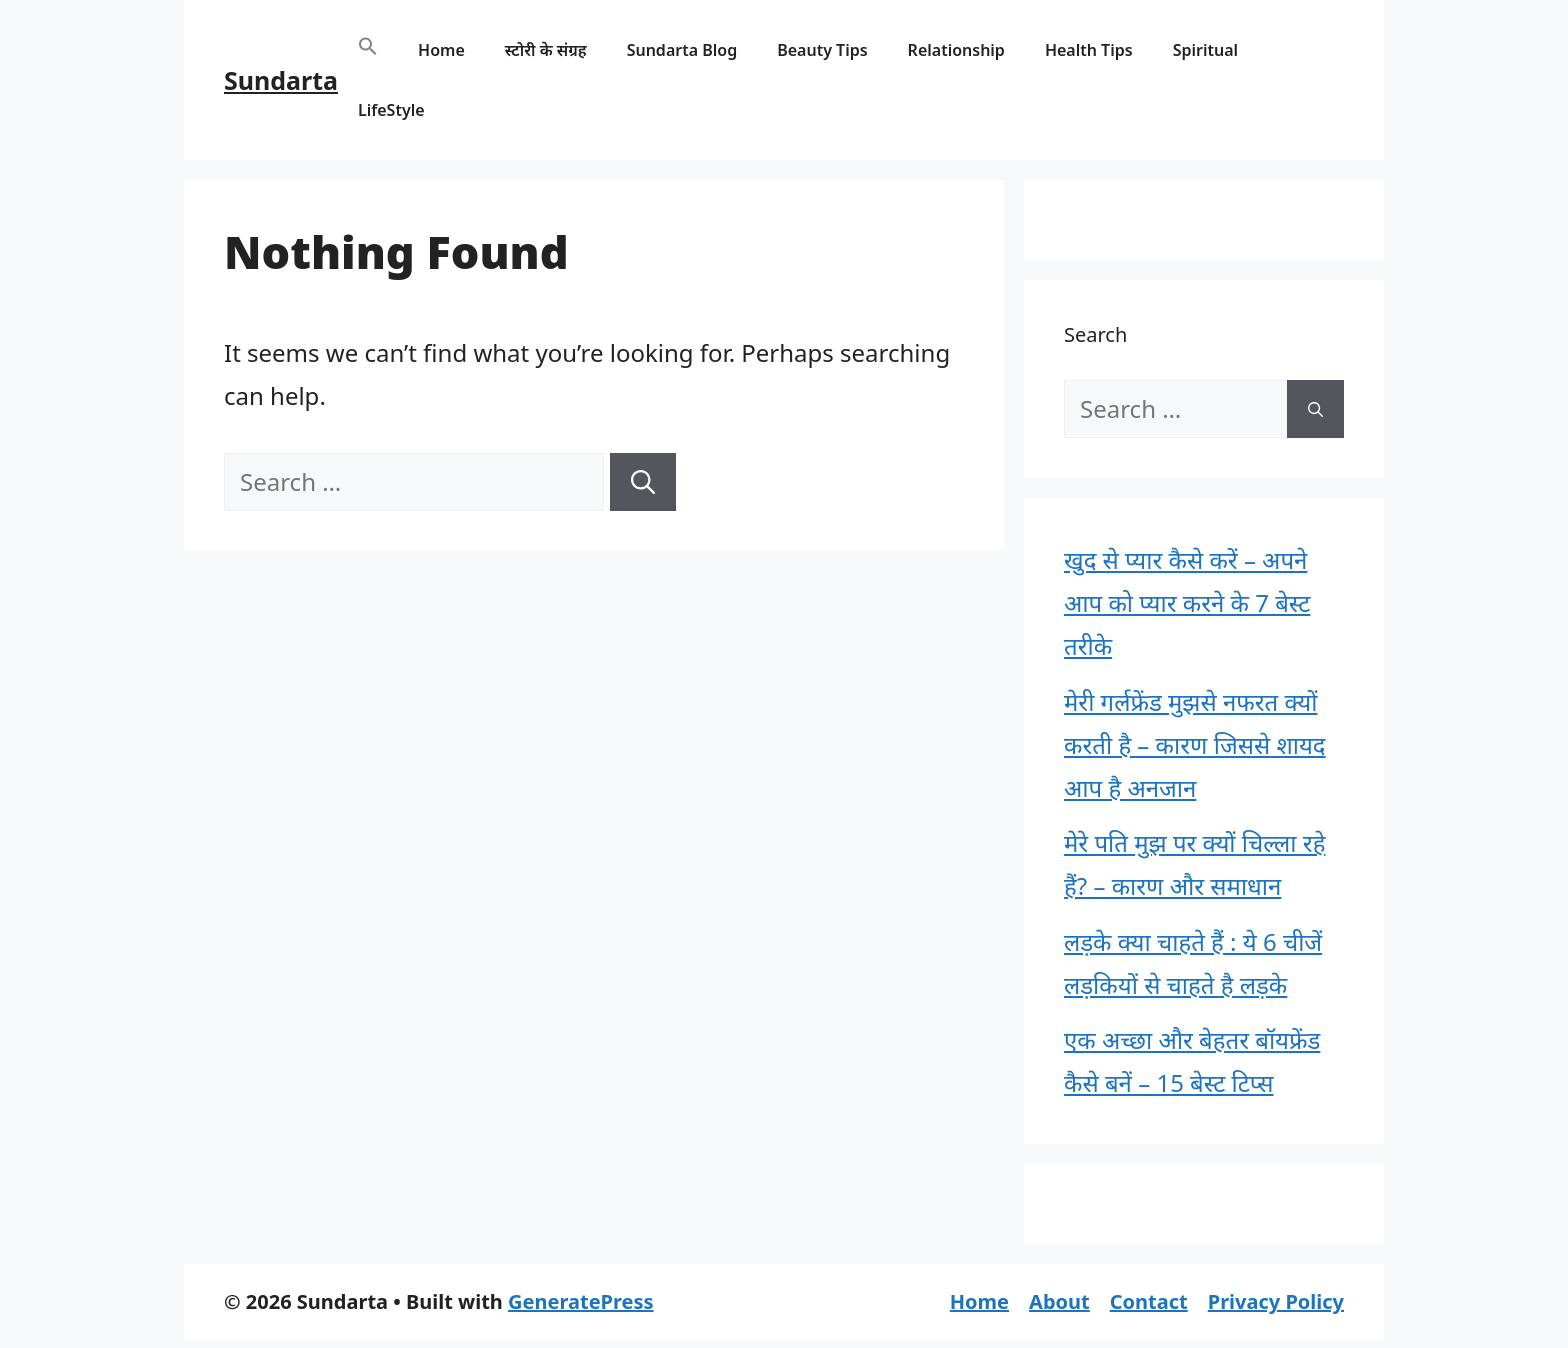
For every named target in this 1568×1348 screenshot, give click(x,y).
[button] (368, 50)
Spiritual (1205, 50)
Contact (1149, 1301)
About (1059, 1301)
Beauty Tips (822, 50)
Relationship (956, 50)
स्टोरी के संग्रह (546, 50)
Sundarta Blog (682, 50)
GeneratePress (580, 1301)
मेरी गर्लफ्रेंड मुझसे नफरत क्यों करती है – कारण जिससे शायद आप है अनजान (1195, 744)
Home (441, 50)
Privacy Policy (1276, 1301)
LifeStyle (391, 110)
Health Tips (1089, 50)
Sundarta (281, 80)
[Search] (643, 482)
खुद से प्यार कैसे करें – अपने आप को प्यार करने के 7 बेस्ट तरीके (1187, 602)
